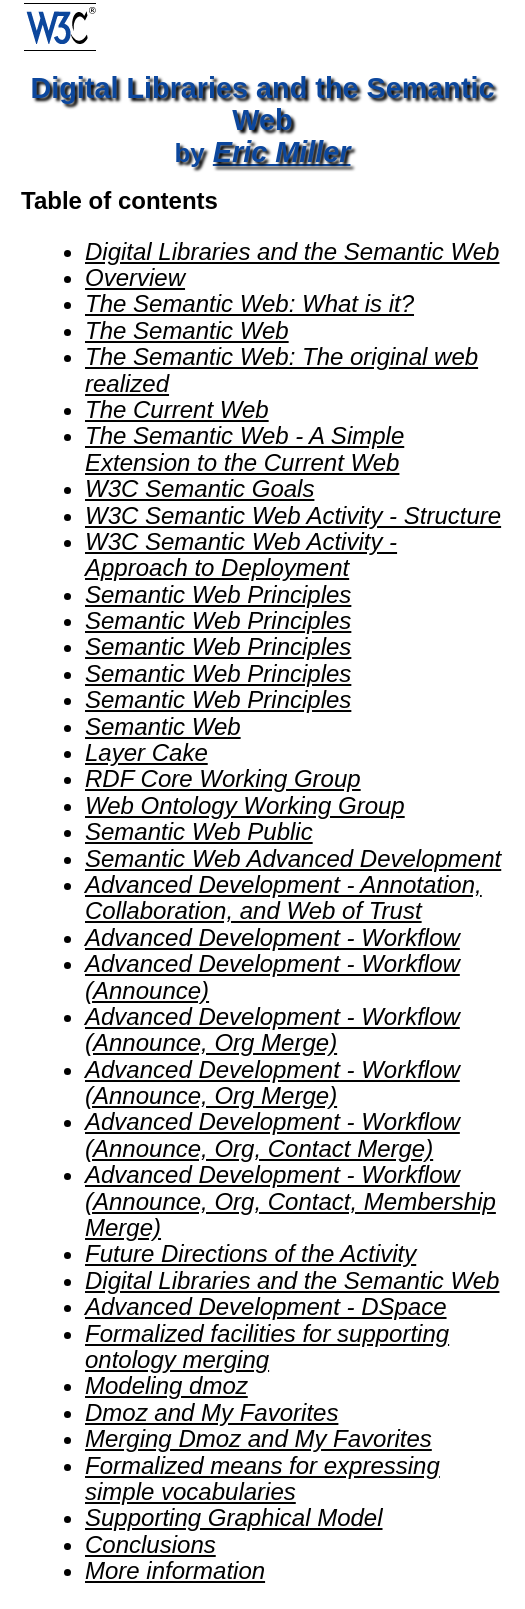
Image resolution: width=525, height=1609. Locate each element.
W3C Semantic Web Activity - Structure (293, 515)
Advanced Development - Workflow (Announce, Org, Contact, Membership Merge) (290, 1201)
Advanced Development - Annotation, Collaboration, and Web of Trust (283, 897)
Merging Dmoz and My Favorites (258, 1438)
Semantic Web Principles (218, 594)
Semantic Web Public (199, 831)
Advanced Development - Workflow (272, 937)
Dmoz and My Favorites (211, 1412)
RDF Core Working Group (223, 778)
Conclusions (150, 1544)
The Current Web (177, 409)
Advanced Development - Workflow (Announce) (272, 976)
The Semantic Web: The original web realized (281, 369)
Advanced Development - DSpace (266, 1306)
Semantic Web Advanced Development (293, 858)
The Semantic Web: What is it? (249, 303)
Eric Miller (282, 152)
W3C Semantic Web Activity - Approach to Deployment (241, 554)
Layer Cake (146, 752)
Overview (135, 277)
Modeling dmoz (166, 1385)
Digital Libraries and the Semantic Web (292, 251)
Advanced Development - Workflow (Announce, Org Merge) (272, 1029)
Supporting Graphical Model (234, 1517)
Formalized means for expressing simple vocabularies (262, 1478)
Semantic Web (163, 726)
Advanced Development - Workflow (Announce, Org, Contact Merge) (272, 1134)
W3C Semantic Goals (199, 488)
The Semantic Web (187, 330)
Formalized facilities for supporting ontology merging (267, 1346)
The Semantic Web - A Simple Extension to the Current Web (244, 448)
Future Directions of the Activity (250, 1253)
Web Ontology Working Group (245, 805)
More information (175, 1570)
